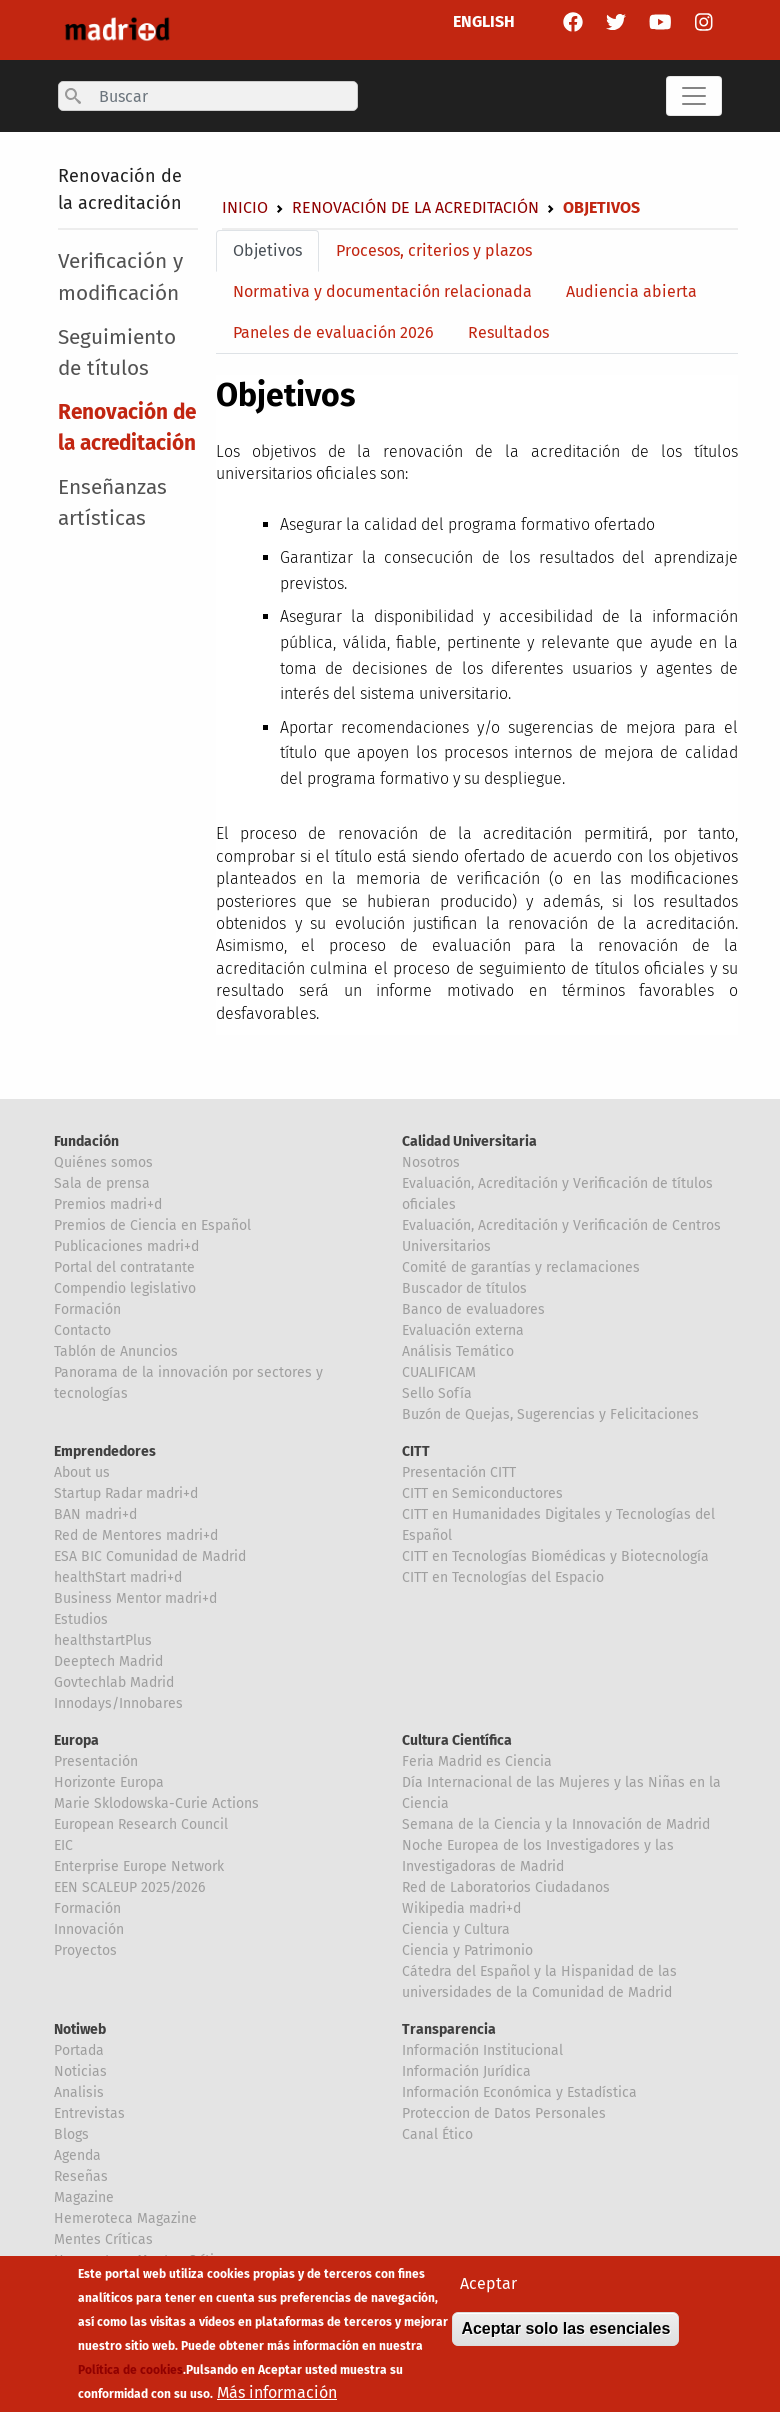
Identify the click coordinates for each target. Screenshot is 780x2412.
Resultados (508, 332)
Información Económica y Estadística (519, 2092)
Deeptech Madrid (108, 1661)
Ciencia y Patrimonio (467, 1950)
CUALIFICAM (439, 1372)
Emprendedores (105, 1451)
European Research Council (141, 1824)
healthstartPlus (103, 1640)
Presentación (96, 1761)
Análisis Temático (458, 1351)
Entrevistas (89, 2113)
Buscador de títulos (464, 1288)
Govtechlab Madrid (114, 1682)
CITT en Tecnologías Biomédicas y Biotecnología (555, 1556)
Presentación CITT (459, 1472)
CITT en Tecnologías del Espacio (503, 1577)
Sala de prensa (102, 1183)
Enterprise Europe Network (139, 1866)
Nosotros (431, 1162)
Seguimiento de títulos (117, 353)
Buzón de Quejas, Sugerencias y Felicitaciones (550, 1414)
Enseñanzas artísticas (112, 503)
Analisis (79, 2092)
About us (82, 1472)
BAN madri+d (95, 1514)
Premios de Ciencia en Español (152, 1225)
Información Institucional (482, 2050)
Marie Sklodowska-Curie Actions (156, 1803)
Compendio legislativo (125, 1288)
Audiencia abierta (631, 291)
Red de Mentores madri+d (136, 1535)
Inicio (245, 207)
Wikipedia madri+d (461, 1908)
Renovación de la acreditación (415, 207)
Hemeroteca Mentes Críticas (145, 2260)
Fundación (86, 1141)
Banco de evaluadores (473, 1309)
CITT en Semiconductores (482, 1493)
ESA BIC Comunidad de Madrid (150, 1556)
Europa (76, 1740)
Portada (79, 2050)
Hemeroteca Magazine (125, 2218)
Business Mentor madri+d (135, 1598)
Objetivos (267, 250)
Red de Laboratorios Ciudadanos (506, 1887)
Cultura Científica (457, 1740)
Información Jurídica (466, 2071)
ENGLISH (484, 21)
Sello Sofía (437, 1393)
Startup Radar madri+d (126, 1493)
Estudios (81, 1619)
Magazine (84, 2197)
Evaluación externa (463, 1330)
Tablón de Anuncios (116, 1351)
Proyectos (85, 1950)
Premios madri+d (108, 1204)
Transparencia (449, 2029)
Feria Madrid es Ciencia (477, 1761)
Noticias (80, 2071)
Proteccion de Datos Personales (504, 2113)
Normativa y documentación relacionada (382, 291)
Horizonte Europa (109, 1782)
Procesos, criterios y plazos (434, 250)
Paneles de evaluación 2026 (333, 332)
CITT (416, 1451)
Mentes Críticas (103, 2239)
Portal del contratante (124, 1267)
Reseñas (81, 2176)
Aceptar (488, 2296)
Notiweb (80, 2029)
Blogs (71, 2134)
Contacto (82, 1330)
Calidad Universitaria (469, 1141)
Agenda (77, 2155)
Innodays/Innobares (118, 1703)
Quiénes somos (103, 1162)
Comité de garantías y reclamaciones (521, 1267)
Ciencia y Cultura (456, 1929)
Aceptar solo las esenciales (565, 2341)
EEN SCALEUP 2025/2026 (129, 1887)
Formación (87, 1309)
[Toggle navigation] (694, 96)
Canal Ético (437, 2134)
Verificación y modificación (120, 277)
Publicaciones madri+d (126, 1246)
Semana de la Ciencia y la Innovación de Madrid (556, 1824)
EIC (63, 1845)
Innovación (89, 1929)
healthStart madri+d (118, 1577)
